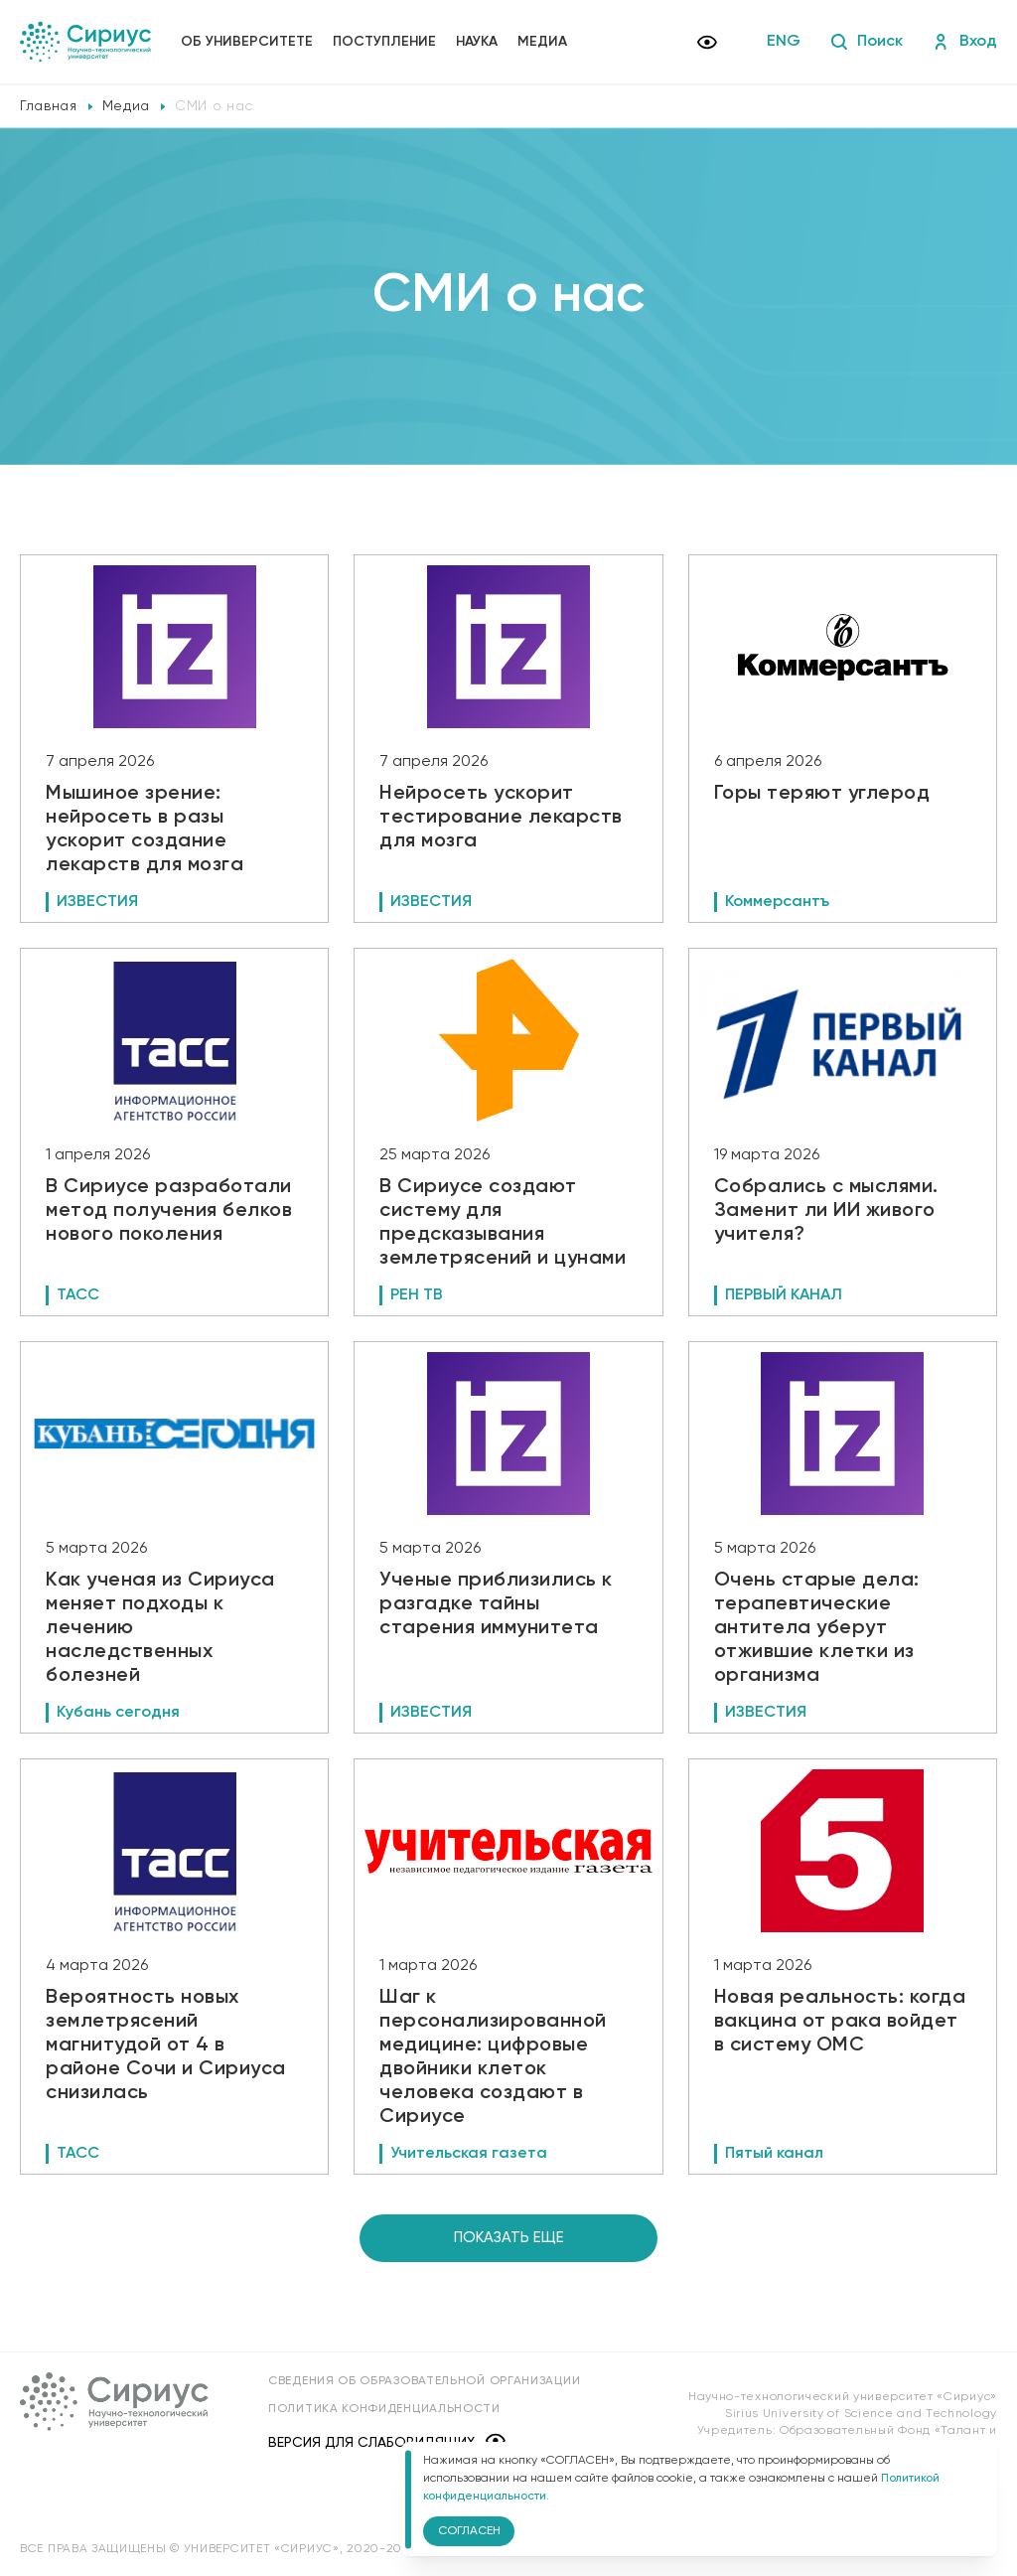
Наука (477, 42)
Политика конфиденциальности (384, 2409)
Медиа (542, 42)
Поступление (384, 42)
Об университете (247, 42)
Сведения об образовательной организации (424, 2381)
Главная (48, 106)
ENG (783, 42)
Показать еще (509, 2237)
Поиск (866, 42)
